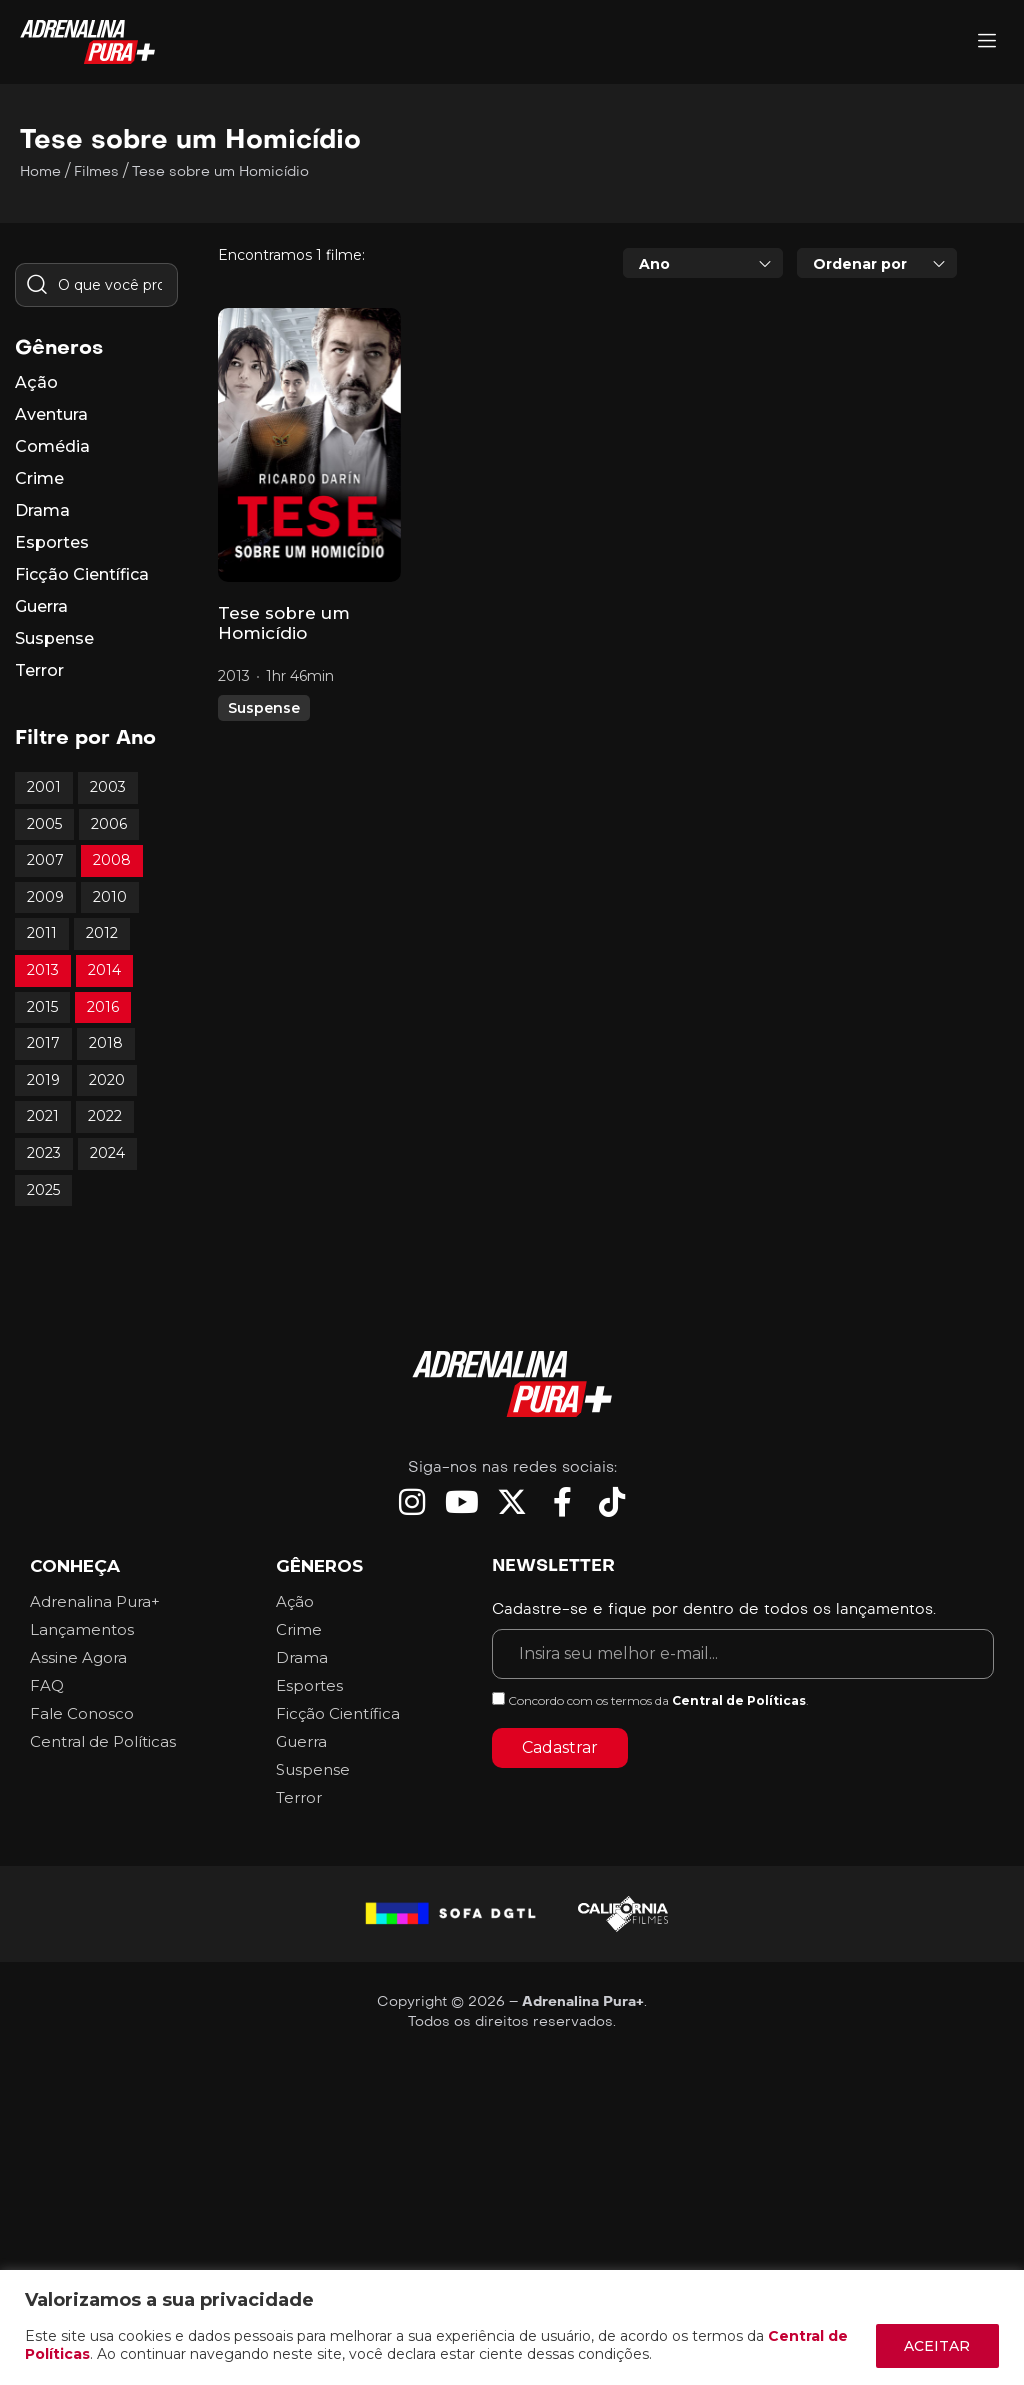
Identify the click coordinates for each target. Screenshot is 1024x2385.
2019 (43, 1080)
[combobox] (703, 263)
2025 (43, 1190)
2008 (112, 860)
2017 (43, 1043)
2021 (43, 1116)
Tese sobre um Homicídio (284, 623)
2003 (108, 787)
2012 (102, 933)
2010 (110, 897)
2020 (107, 1080)
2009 (45, 897)
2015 (42, 1007)
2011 (42, 933)
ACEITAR (937, 2346)
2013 (43, 970)
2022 (105, 1116)
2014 (104, 970)
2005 (44, 824)
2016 (103, 1007)
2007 (45, 860)
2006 (109, 824)
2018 (106, 1043)
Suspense (264, 708)
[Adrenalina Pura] (987, 42)
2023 (44, 1153)
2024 (107, 1153)
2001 (44, 787)
